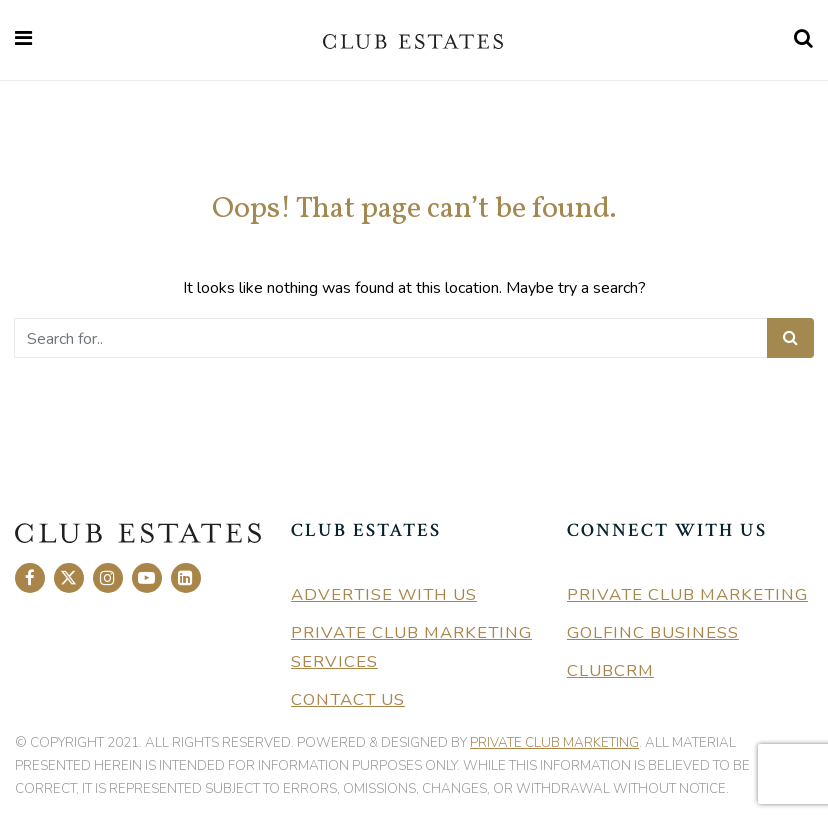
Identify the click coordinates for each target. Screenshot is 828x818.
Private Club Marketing (687, 594)
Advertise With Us (384, 594)
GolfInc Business (653, 632)
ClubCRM (610, 670)
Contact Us (348, 699)
